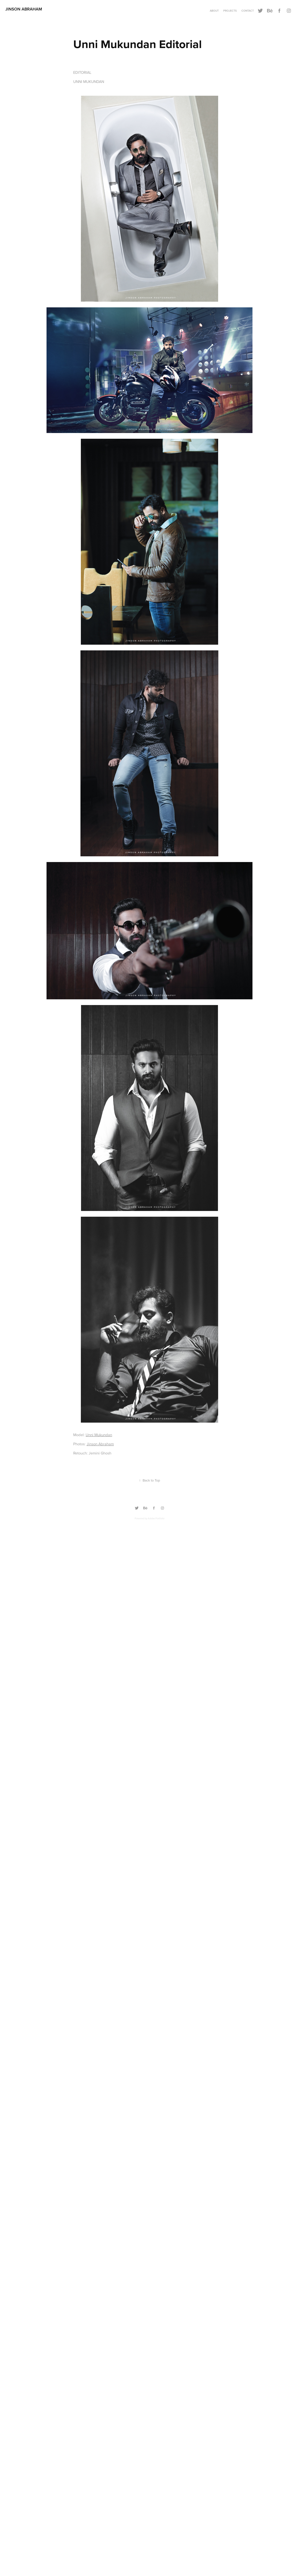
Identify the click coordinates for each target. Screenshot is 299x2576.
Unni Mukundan (99, 1434)
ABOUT (214, 11)
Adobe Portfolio (156, 1518)
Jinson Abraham (23, 9)
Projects (230, 11)
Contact (247, 11)
